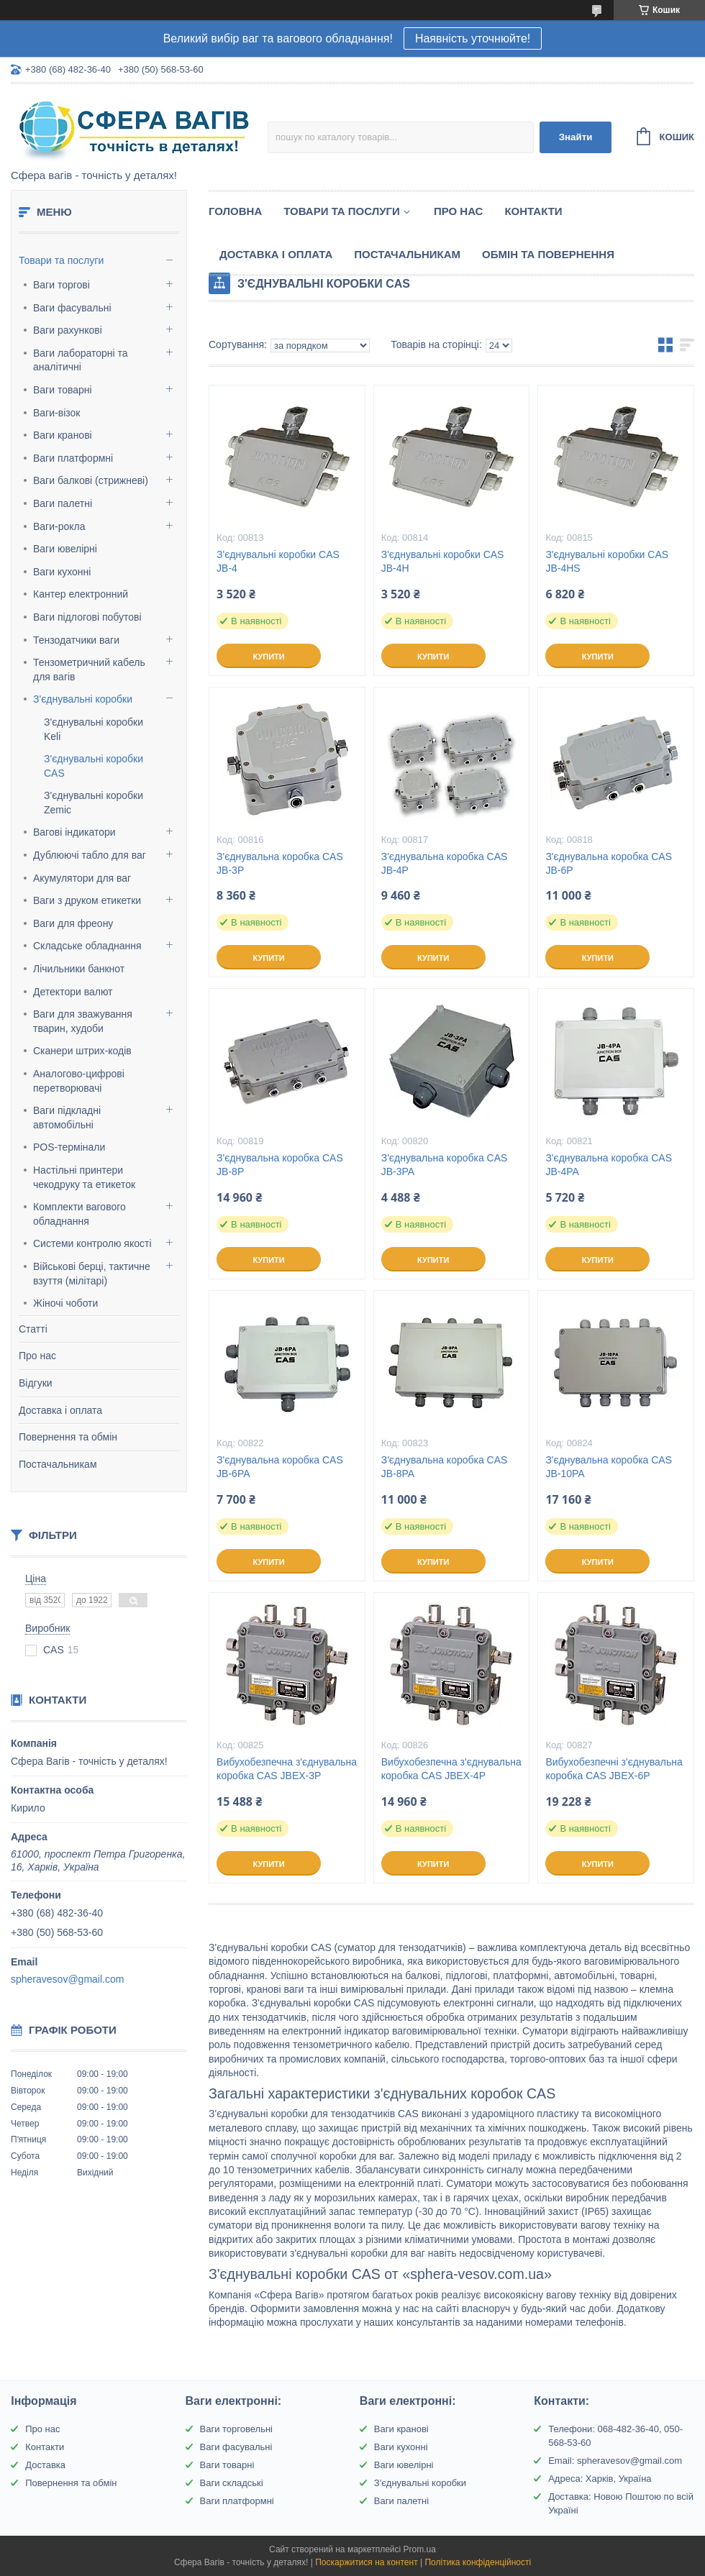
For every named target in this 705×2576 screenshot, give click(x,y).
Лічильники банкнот (78, 968)
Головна (235, 211)
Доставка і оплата (60, 1410)
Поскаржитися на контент (366, 2562)
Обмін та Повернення (548, 254)
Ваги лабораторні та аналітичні (80, 360)
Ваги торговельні (236, 2429)
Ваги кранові (62, 435)
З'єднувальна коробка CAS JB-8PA (444, 1466)
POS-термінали (69, 1147)
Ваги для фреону (73, 923)
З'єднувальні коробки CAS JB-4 (278, 561)
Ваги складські (231, 2482)
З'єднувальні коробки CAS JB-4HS (606, 561)
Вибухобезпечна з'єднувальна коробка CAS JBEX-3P (287, 1768)
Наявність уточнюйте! (472, 38)
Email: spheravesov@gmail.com (615, 2460)
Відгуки (36, 1383)
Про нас (37, 1355)
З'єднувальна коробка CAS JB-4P (444, 863)
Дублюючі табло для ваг (89, 855)
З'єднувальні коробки (82, 699)
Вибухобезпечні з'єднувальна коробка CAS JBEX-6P (613, 1768)
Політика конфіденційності (477, 2562)
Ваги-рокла (59, 526)
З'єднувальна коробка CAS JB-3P (280, 863)
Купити (268, 656)
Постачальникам (58, 1464)
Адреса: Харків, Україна (599, 2478)
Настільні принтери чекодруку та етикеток (84, 1177)
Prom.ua (420, 2549)
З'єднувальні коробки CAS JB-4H (442, 561)
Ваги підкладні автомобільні (67, 1118)
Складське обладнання (87, 945)
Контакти (533, 211)
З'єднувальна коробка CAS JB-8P (280, 1164)
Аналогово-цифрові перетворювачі (78, 1081)
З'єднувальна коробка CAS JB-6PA (280, 1466)
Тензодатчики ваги (76, 640)
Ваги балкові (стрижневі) (90, 480)
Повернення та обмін (68, 1437)
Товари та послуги (61, 260)
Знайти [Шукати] (576, 137)
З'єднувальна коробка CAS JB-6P (608, 863)
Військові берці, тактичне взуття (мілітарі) (91, 1274)
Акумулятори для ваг (82, 878)
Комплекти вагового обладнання (79, 1214)
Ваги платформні (73, 458)
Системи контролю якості (92, 1243)
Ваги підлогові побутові (87, 617)
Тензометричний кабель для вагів (89, 669)
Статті (33, 1329)
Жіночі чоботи (65, 1303)
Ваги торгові (61, 285)
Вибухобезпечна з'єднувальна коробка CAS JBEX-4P (451, 1768)
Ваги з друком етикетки (87, 900)
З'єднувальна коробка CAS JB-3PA (444, 1164)
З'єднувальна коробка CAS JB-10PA (608, 1466)
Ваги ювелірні (65, 548)
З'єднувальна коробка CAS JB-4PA (608, 1164)
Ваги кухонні (62, 571)
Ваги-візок (56, 413)
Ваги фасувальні (72, 308)
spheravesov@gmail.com (67, 1979)
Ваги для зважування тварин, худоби (82, 1021)
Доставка (45, 2464)
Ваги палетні (62, 503)
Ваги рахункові (67, 330)
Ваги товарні (62, 390)
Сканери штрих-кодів (82, 1050)
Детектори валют (73, 991)
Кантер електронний (80, 594)
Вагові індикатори (74, 832)
